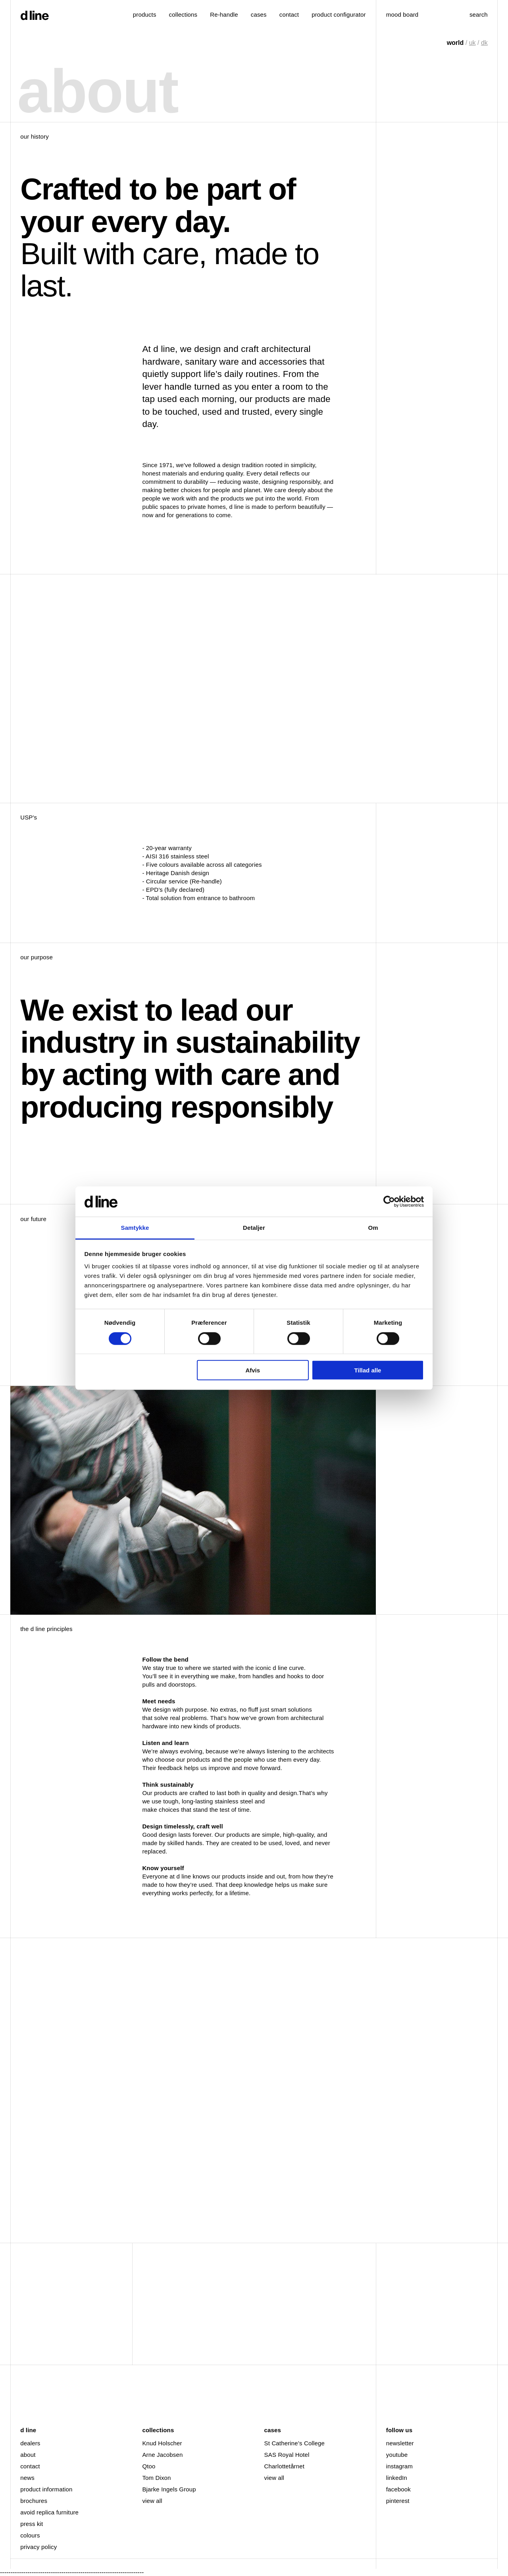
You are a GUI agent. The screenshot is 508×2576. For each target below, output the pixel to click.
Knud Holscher (162, 2443)
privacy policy (38, 2546)
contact (30, 2466)
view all (152, 2500)
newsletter (400, 2443)
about (27, 2454)
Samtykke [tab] (135, 1227)
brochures (33, 2500)
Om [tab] (373, 1227)
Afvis (252, 1370)
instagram (399, 2466)
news (27, 2477)
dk (484, 42)
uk (472, 42)
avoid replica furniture (49, 2512)
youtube (397, 2454)
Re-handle (224, 14)
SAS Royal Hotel (287, 2454)
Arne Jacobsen (162, 2454)
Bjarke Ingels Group (169, 2489)
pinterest (398, 2500)
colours (30, 2535)
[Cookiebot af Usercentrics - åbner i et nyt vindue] (389, 1202)
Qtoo (148, 2466)
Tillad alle (367, 1370)
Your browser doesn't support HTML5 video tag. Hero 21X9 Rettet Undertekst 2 (193, 688)
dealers (30, 2443)
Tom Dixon (156, 2477)
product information (46, 2489)
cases (259, 14)
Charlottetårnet (284, 2466)
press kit (31, 2523)
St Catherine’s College (294, 2443)
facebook (398, 2489)
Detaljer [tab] (254, 1227)
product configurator (339, 14)
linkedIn (396, 2477)
